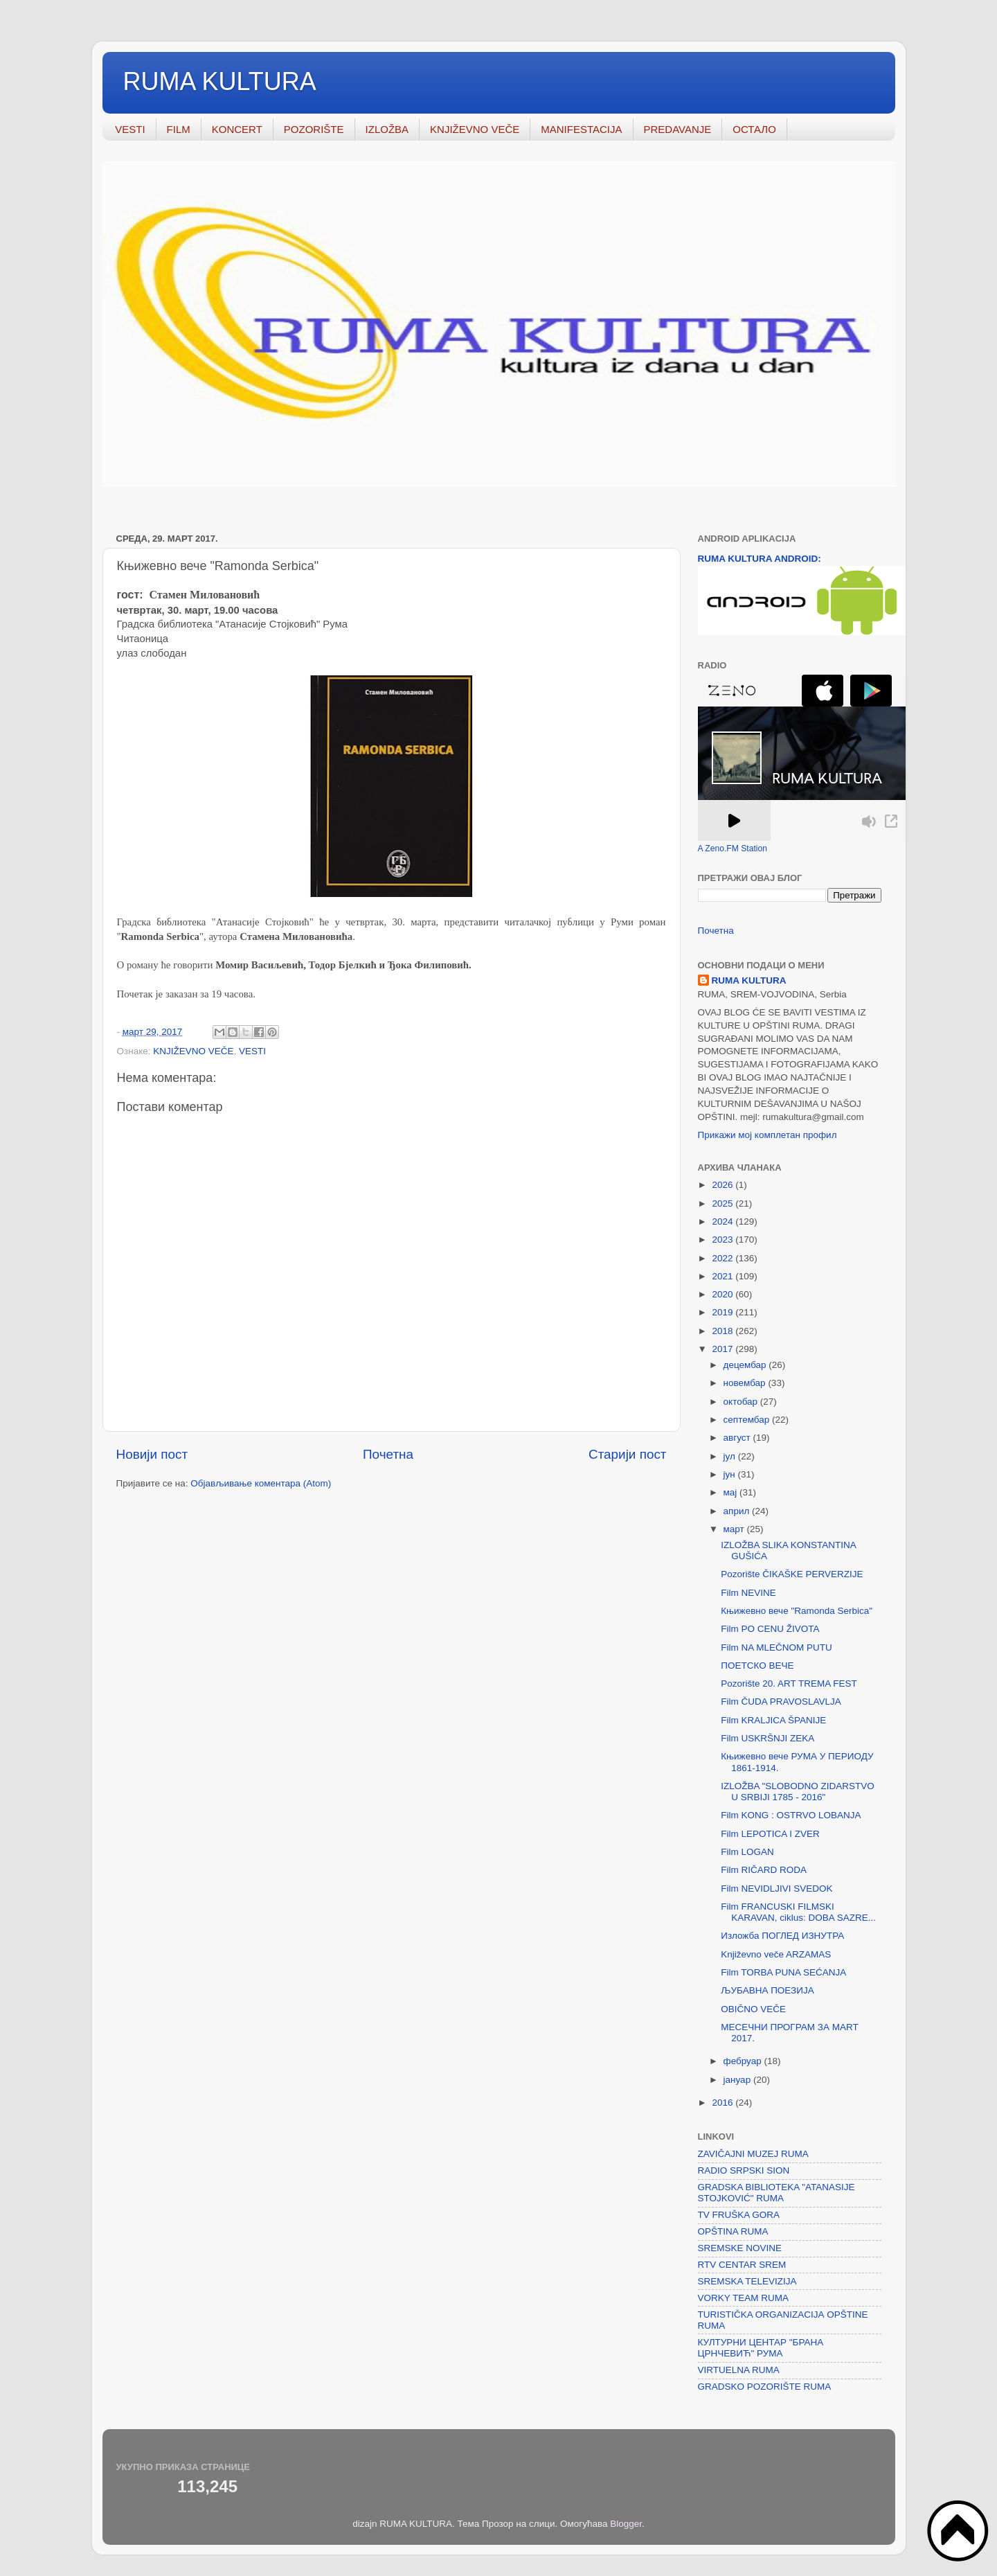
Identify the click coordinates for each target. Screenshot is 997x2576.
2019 (723, 1312)
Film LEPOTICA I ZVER (770, 1834)
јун (731, 1474)
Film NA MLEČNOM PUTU (776, 1647)
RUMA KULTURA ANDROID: (759, 558)
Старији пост (627, 1454)
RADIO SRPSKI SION (744, 2170)
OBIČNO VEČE (753, 2009)
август (738, 1437)
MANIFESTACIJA (581, 129)
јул (731, 1456)
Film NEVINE (748, 1593)
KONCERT (237, 129)
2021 (723, 1276)
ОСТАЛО (754, 129)
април (738, 1511)
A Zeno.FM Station (733, 848)
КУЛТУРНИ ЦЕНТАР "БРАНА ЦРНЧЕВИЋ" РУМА (761, 2348)
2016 (723, 2102)
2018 (723, 1331)
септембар (748, 1419)
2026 (723, 1185)
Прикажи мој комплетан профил (767, 1135)
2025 (723, 1203)
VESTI (130, 129)
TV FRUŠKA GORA (739, 2215)
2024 (723, 1221)
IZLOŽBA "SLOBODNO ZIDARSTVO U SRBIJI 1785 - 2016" (797, 1791)
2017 (723, 1349)
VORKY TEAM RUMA (743, 2298)
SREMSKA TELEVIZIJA (747, 2281)
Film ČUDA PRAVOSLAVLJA (781, 1701)
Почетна (388, 1454)
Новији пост (152, 1454)
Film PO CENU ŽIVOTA (770, 1629)
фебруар (744, 2061)
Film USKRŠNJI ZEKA (767, 1738)
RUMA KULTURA (219, 81)
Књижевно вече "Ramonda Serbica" (796, 1611)
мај (732, 1492)
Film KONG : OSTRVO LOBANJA (791, 1815)
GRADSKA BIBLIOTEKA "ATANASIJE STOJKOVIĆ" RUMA (776, 2192)
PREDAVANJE (678, 129)
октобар (742, 1401)
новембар (746, 1383)
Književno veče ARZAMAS (776, 1954)
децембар (746, 1365)
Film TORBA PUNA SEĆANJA (783, 1972)
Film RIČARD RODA (764, 1870)
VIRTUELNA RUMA (739, 2370)
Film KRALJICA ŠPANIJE (773, 1720)
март (735, 1529)
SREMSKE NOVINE (740, 2248)
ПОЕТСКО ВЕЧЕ (757, 1665)
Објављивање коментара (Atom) (260, 1483)
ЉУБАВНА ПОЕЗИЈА (767, 1990)
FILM (178, 129)
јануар (738, 2080)
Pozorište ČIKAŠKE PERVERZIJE (792, 1574)
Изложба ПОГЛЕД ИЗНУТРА (782, 1935)
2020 (723, 1294)
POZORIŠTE (314, 129)
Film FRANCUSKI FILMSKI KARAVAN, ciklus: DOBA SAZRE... (798, 1912)
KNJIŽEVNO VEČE (474, 129)
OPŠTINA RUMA (733, 2231)
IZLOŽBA (387, 129)
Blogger (626, 2524)
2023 (723, 1239)
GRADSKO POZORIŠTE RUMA (765, 2386)
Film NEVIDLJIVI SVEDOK (776, 1888)
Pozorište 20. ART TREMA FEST (789, 1683)
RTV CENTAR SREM (742, 2264)
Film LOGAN (747, 1852)
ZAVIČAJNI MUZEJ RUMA (753, 2154)
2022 (723, 1258)
